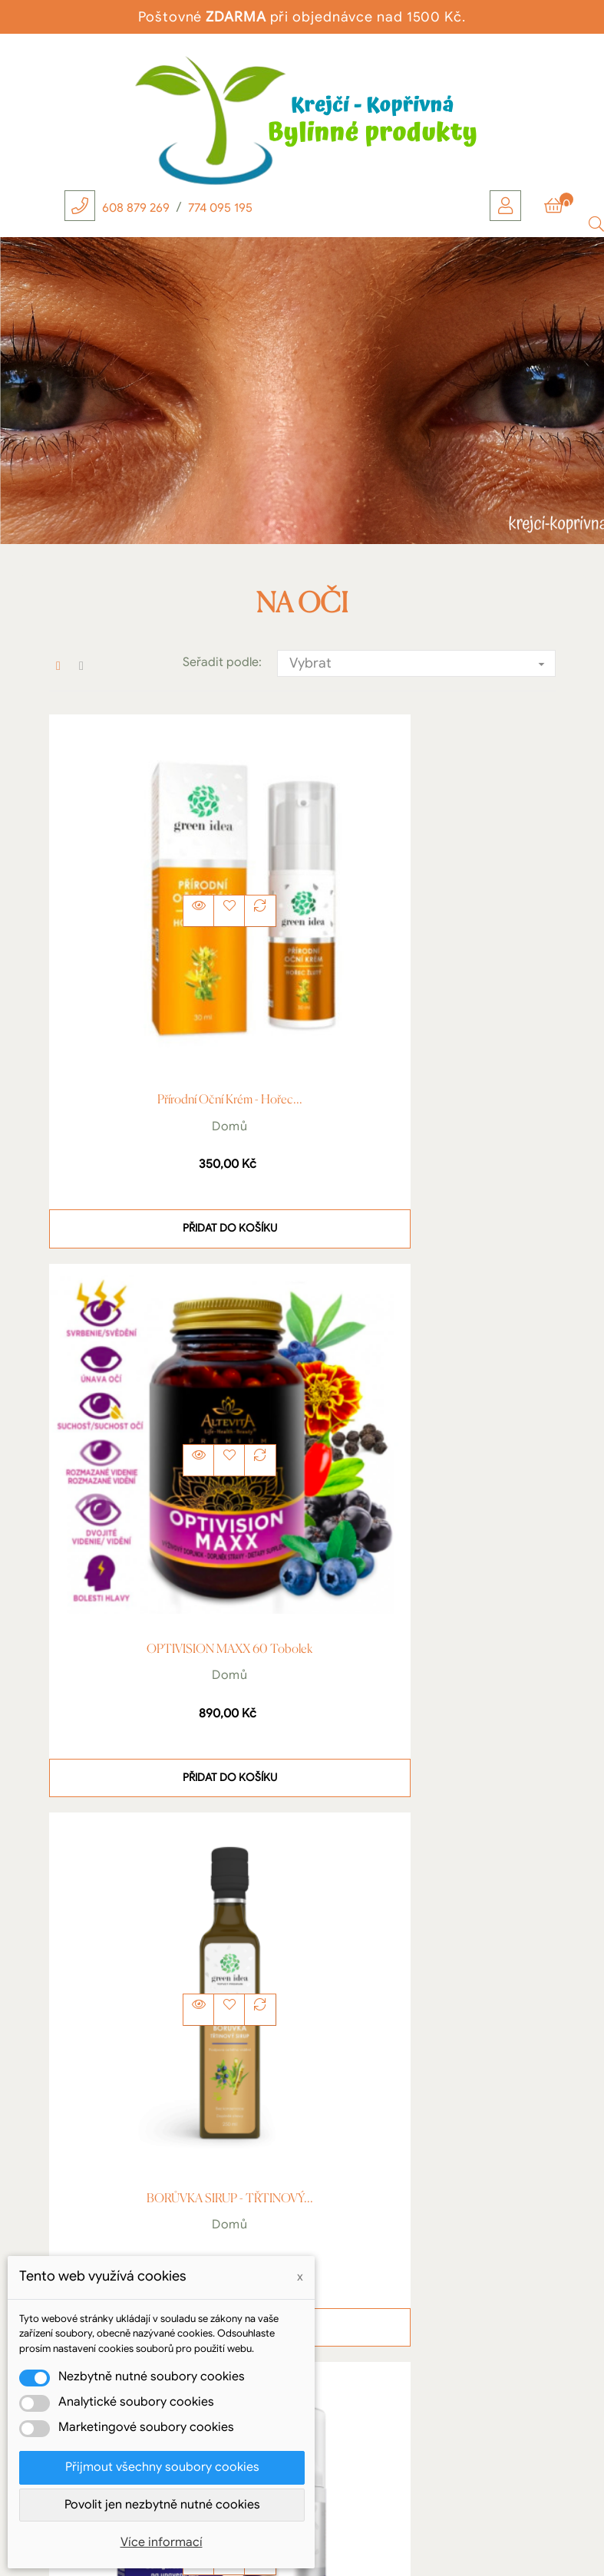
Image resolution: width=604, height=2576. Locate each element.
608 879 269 (136, 208)
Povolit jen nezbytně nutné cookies (162, 2504)
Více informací (161, 2542)
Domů (172, 1010)
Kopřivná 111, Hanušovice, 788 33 (160, 2250)
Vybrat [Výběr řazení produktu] (422, 664)
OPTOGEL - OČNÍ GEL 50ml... (432, 1417)
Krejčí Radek (160, 2230)
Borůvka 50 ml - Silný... (171, 1851)
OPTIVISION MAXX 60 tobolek (433, 984)
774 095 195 (220, 208)
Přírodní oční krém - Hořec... (171, 984)
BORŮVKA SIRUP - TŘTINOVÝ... (171, 1417)
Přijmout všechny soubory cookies (162, 2467)
